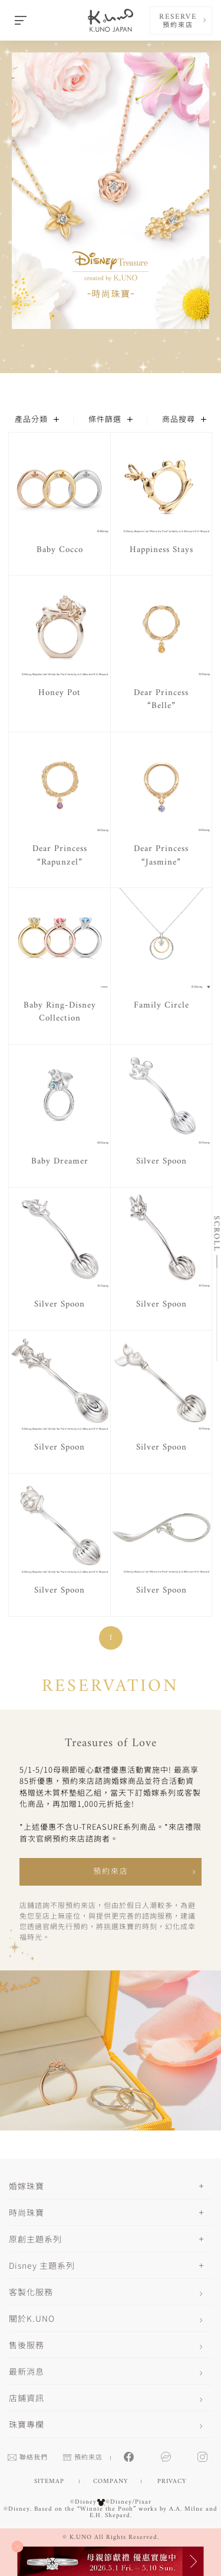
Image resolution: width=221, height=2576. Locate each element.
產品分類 (37, 420)
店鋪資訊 (26, 2398)
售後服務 (26, 2345)
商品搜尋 (184, 420)
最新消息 (26, 2371)
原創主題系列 (35, 2239)
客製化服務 (31, 2292)
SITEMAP (49, 2481)
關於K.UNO (32, 2318)
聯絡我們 (28, 2458)
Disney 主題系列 (42, 2265)
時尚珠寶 (26, 2212)
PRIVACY (171, 2481)
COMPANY (110, 2481)
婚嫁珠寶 (26, 2186)
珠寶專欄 (26, 2424)
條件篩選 (110, 420)
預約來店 (110, 1872)
